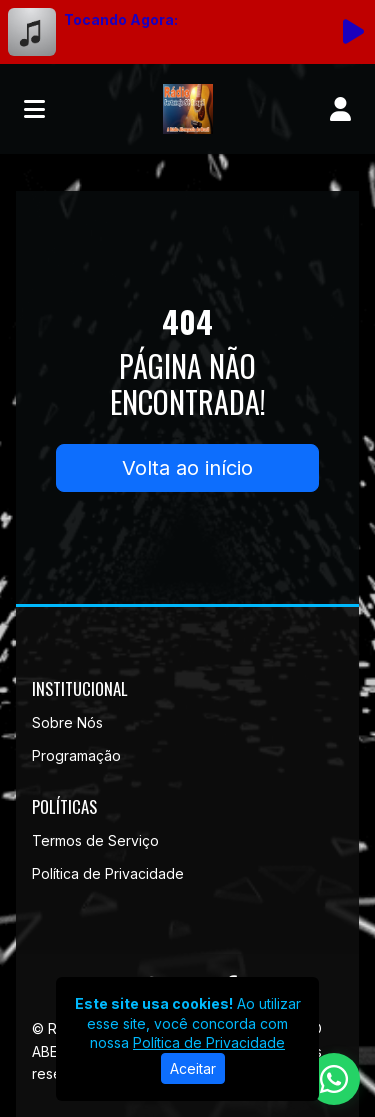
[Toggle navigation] (34, 109)
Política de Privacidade (108, 873)
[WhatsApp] (334, 1079)
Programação (76, 755)
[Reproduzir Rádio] (353, 32)
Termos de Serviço (95, 840)
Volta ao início (187, 468)
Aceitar (193, 1068)
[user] (340, 109)
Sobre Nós (67, 722)
